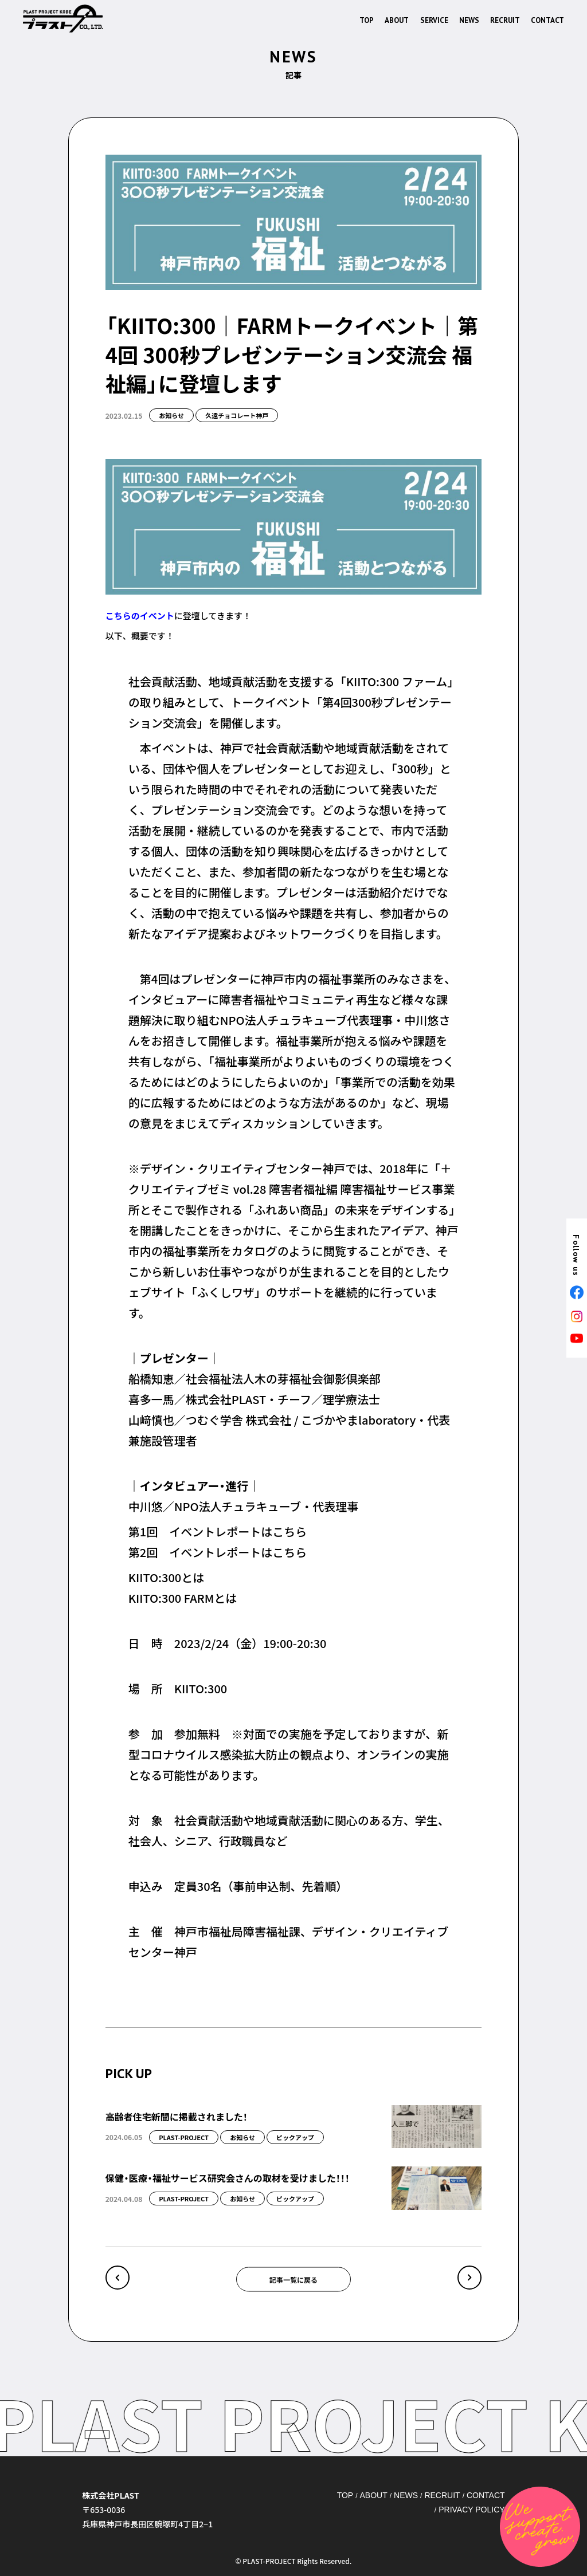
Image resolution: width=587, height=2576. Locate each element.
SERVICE (434, 20)
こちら (289, 1531)
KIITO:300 (200, 1688)
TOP (366, 20)
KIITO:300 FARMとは (182, 1598)
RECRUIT (505, 20)
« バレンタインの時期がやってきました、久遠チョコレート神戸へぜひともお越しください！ (117, 2278)
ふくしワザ (226, 1292)
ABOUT (397, 20)
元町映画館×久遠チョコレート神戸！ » (469, 2278)
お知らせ (171, 415)
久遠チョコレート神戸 (236, 415)
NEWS (469, 20)
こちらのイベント (139, 615)
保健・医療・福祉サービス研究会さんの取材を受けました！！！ (227, 2178)
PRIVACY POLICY (471, 2509)
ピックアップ (295, 2137)
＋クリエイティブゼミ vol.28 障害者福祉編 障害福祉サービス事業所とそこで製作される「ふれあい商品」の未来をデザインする (291, 1189)
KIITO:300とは (166, 1577)
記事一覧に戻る (293, 2279)
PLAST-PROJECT (184, 2137)
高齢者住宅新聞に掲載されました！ (176, 2116)
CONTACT (547, 20)
